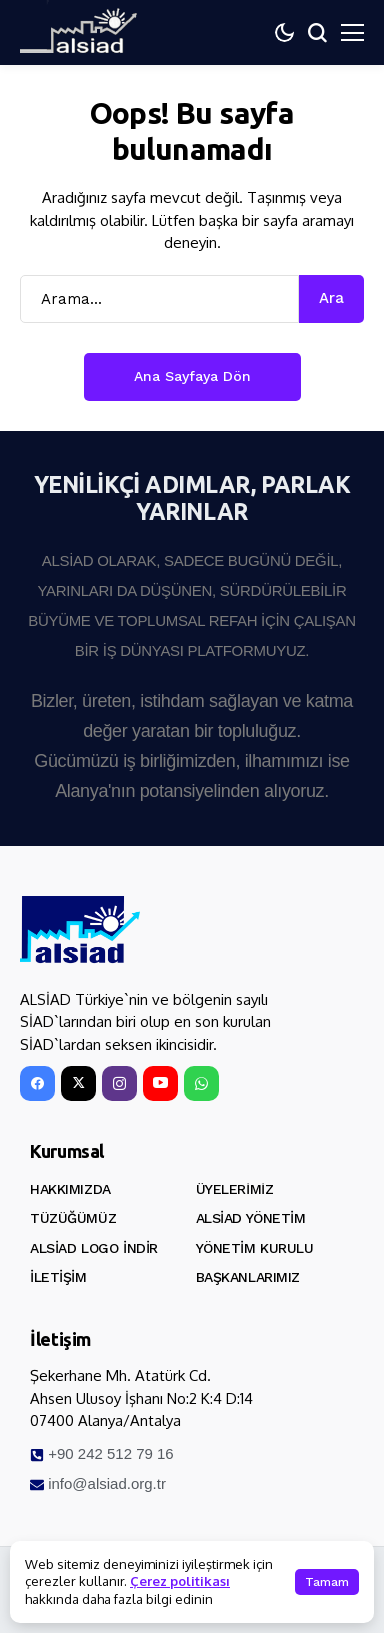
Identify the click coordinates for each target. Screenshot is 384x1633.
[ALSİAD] (80, 930)
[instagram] (119, 1083)
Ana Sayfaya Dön (192, 376)
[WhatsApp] (201, 1083)
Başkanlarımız (248, 1277)
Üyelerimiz (235, 1189)
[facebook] (37, 1083)
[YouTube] (160, 1083)
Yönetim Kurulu (255, 1248)
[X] (78, 1083)
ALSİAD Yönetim (251, 1218)
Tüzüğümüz (73, 1218)
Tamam (327, 1582)
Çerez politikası (180, 1581)
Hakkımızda (70, 1189)
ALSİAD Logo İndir (94, 1248)
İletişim (58, 1277)
